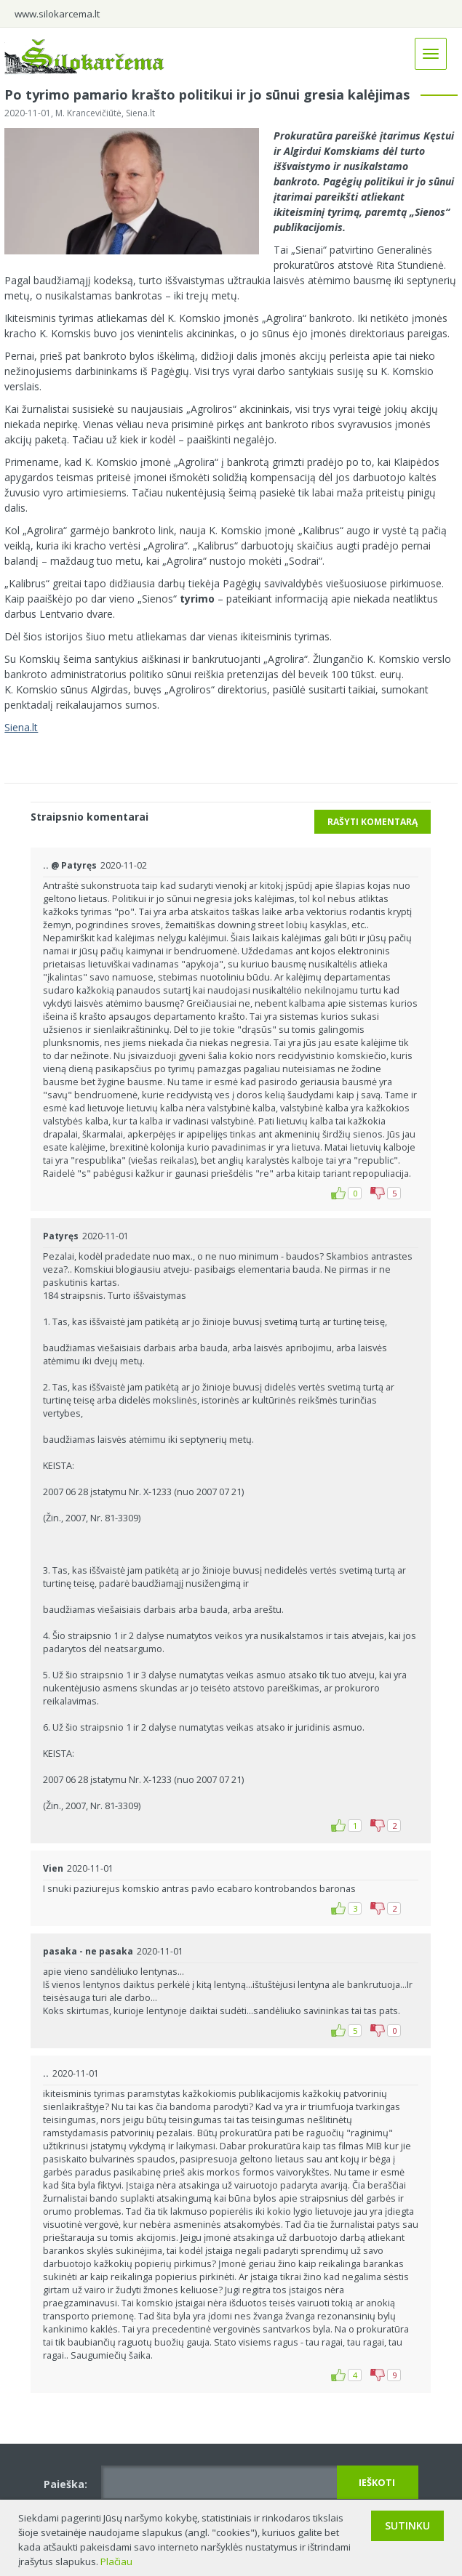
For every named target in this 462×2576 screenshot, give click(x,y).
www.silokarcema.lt (57, 13)
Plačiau (116, 2561)
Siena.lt (21, 727)
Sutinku (407, 2525)
